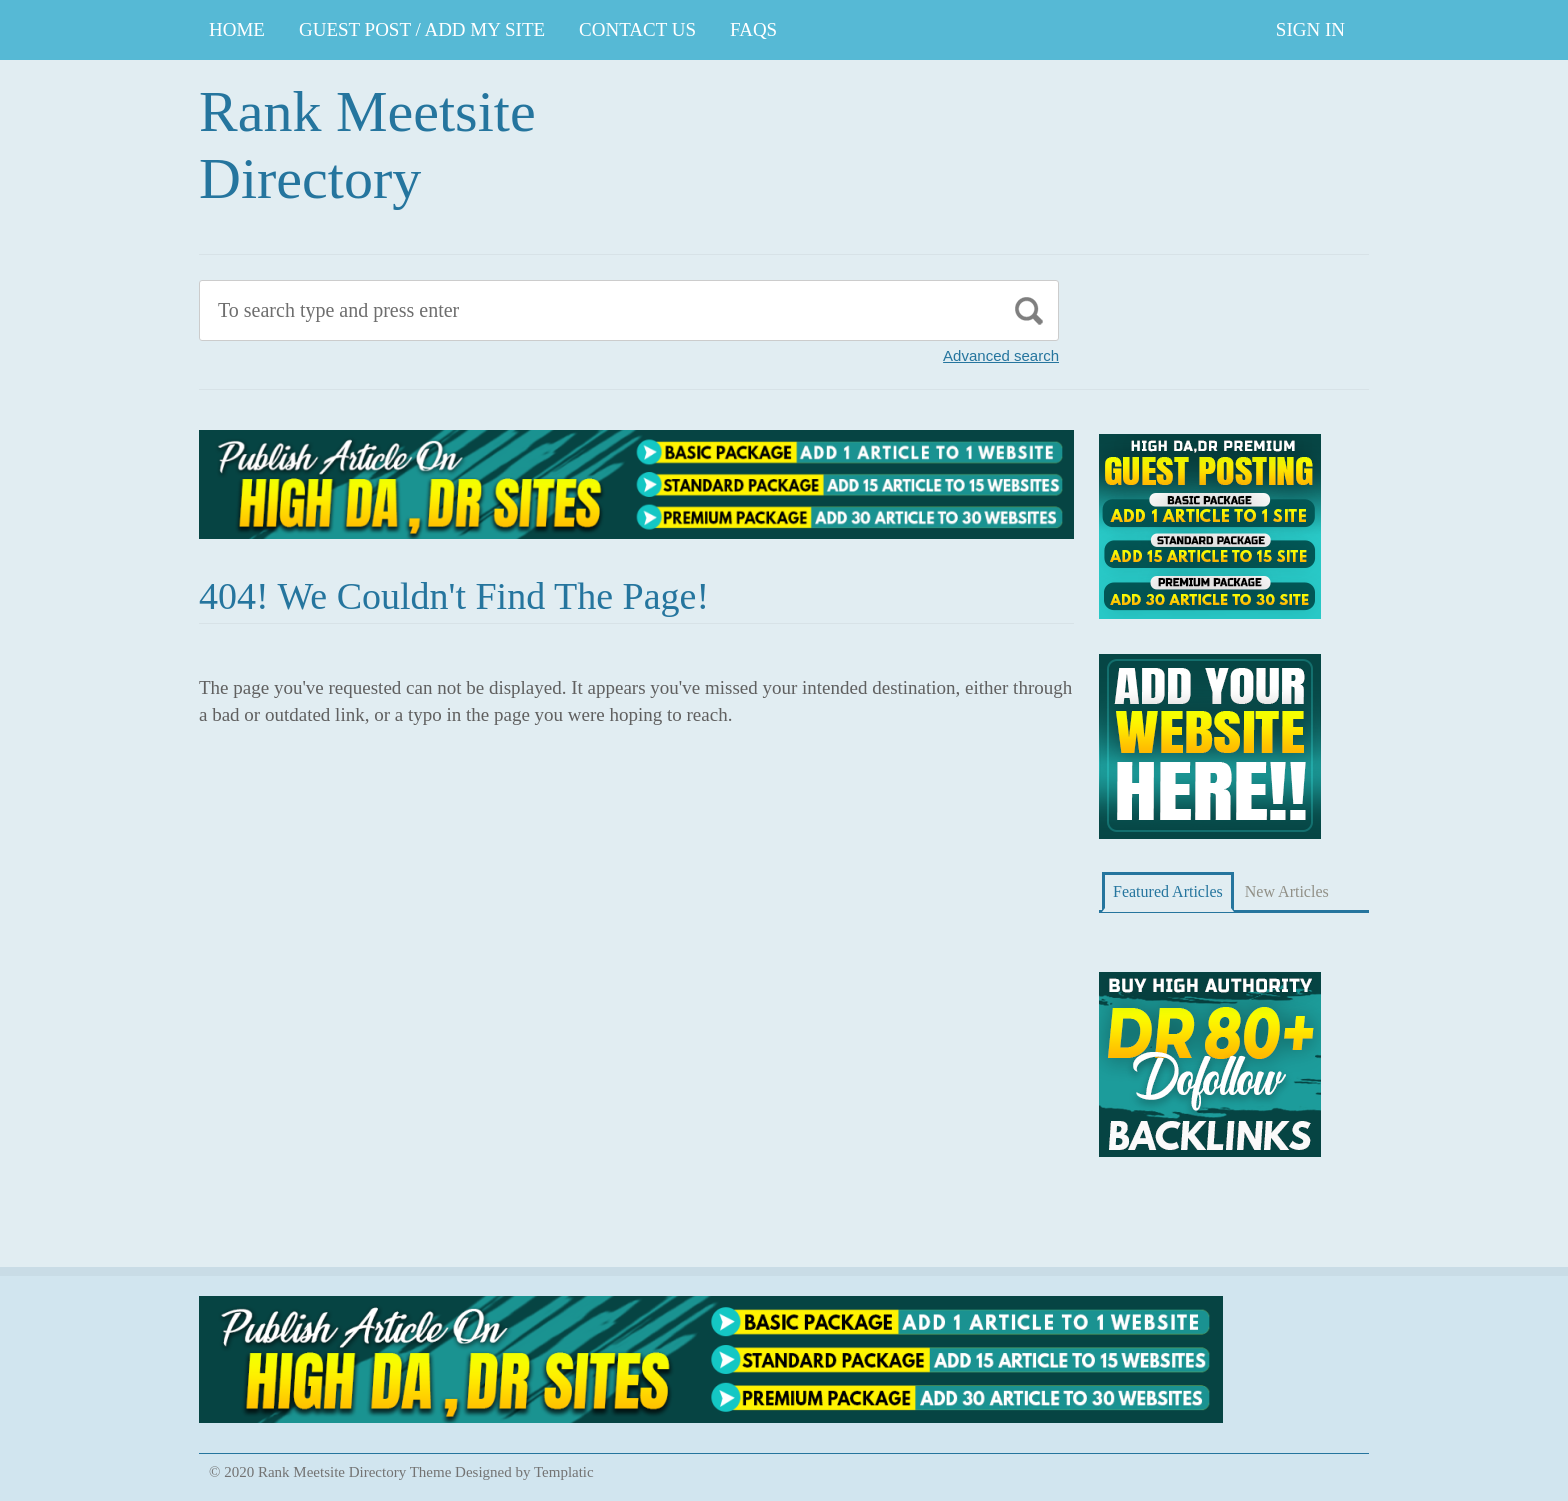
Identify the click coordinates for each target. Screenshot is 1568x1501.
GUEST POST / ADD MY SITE (422, 29)
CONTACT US (637, 29)
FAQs (753, 29)
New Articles (1287, 891)
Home (237, 29)
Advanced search (1001, 355)
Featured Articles (1168, 891)
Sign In (1310, 29)
